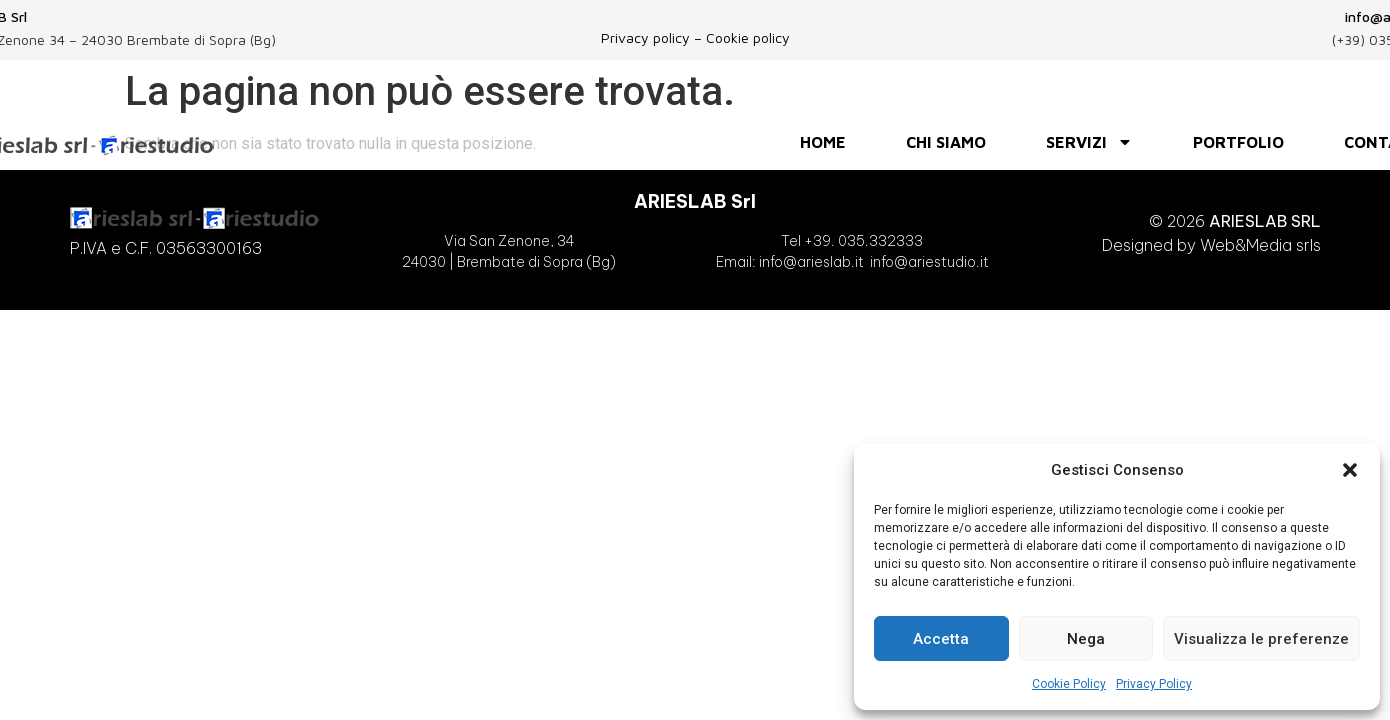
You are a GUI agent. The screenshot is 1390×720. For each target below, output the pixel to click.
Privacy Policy (1154, 684)
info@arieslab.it (810, 262)
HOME (823, 142)
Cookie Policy (1069, 684)
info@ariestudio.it (929, 262)
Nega (1086, 639)
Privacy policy (645, 37)
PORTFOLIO (1238, 142)
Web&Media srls (1260, 245)
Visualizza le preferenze (1261, 639)
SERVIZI (1089, 142)
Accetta (941, 639)
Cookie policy (748, 37)
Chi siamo (946, 142)
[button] (1350, 470)
